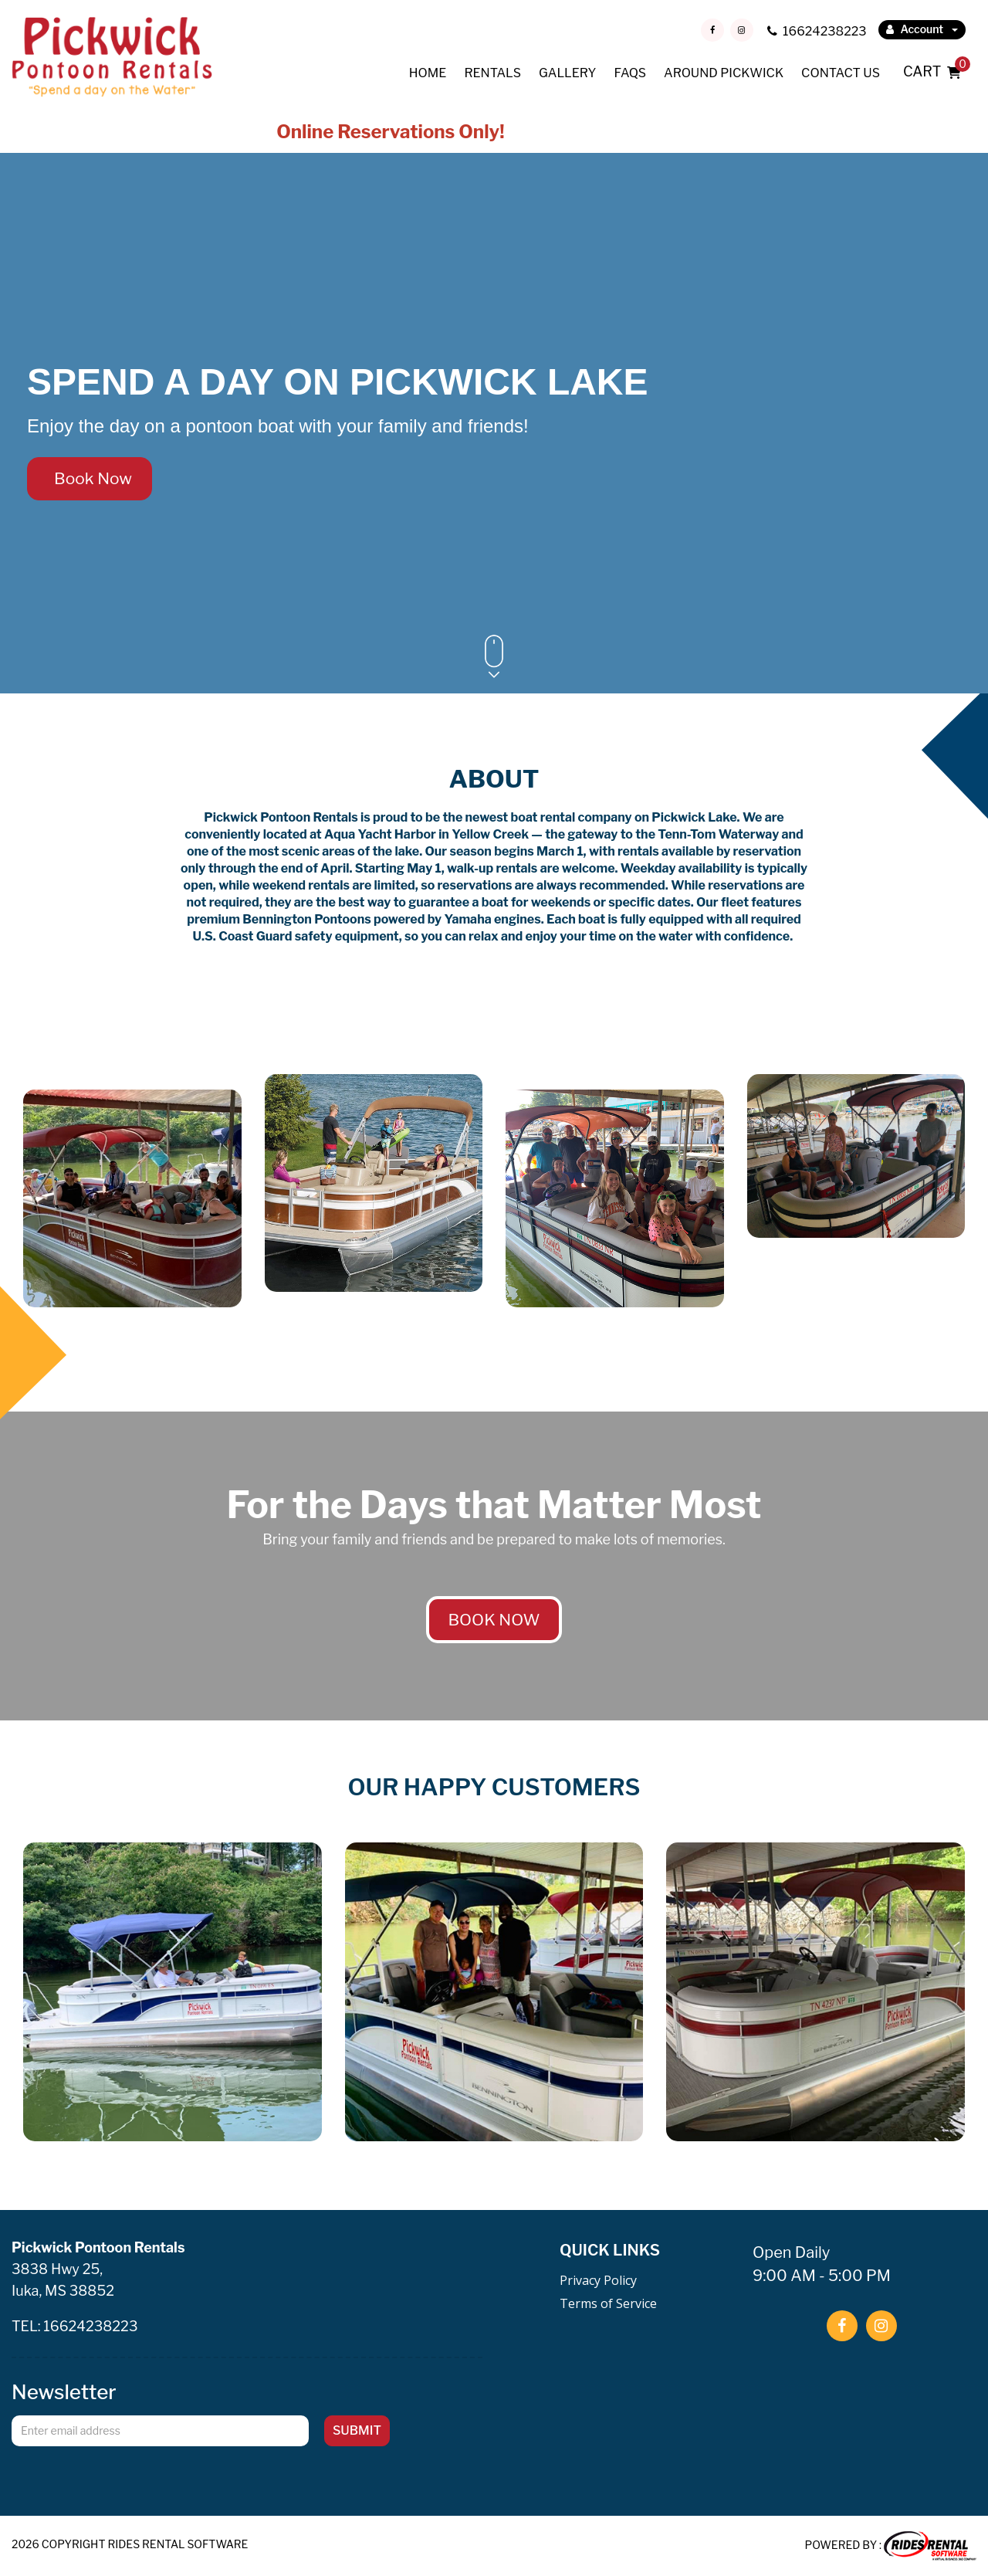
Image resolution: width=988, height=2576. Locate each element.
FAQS (630, 73)
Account (922, 29)
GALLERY (567, 73)
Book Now (89, 478)
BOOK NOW (494, 1619)
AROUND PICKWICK (723, 73)
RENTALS (492, 73)
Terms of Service (608, 2303)
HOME (428, 73)
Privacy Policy (598, 2280)
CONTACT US (840, 73)
